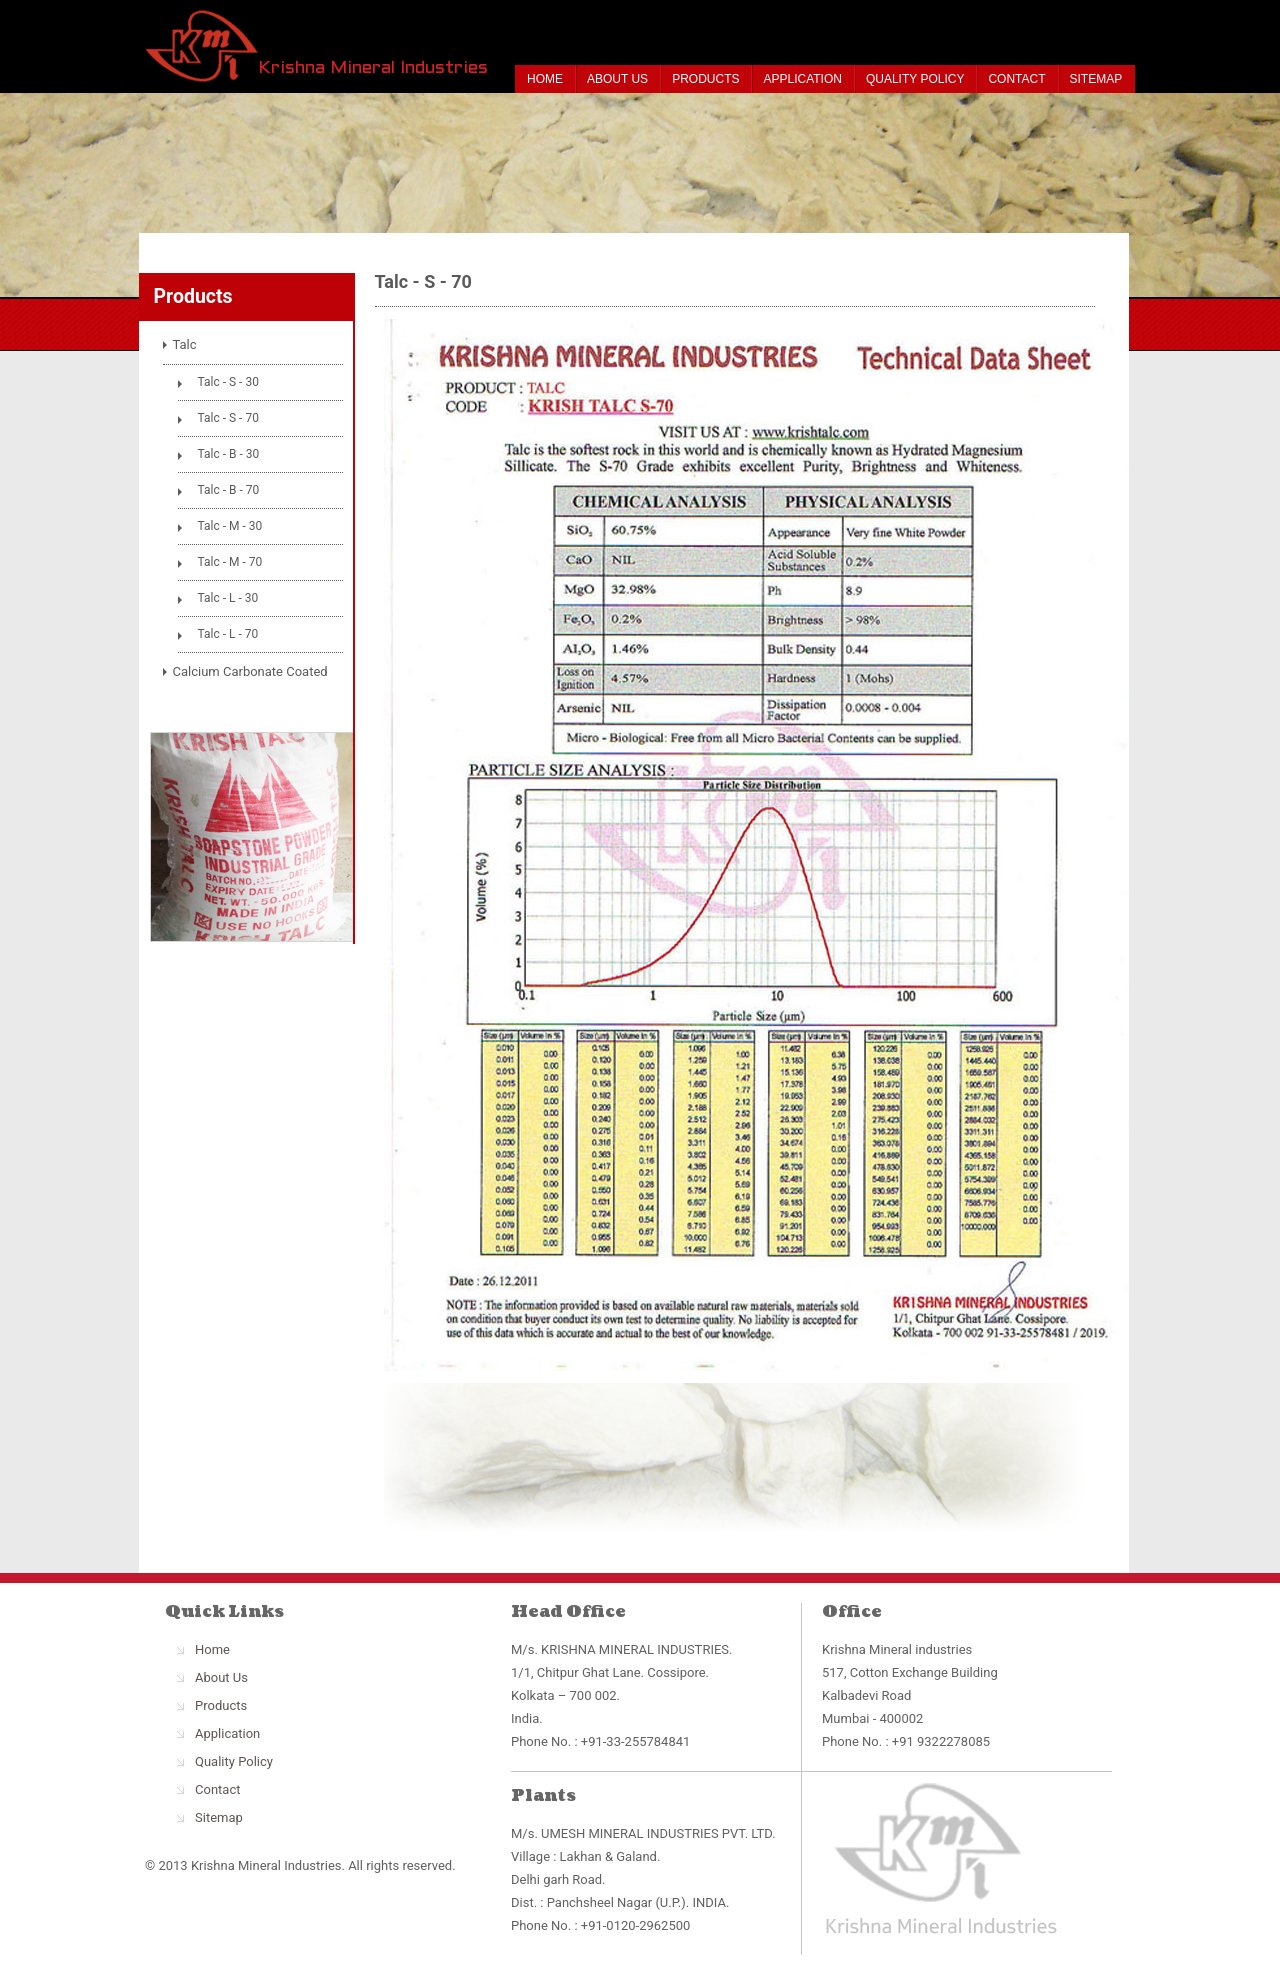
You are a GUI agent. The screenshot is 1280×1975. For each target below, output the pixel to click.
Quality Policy (915, 79)
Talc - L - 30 (228, 598)
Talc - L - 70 (228, 634)
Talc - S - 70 (228, 418)
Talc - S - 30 (228, 382)
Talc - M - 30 (230, 526)
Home (545, 79)
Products (705, 79)
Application (802, 79)
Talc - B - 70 (229, 490)
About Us (617, 79)
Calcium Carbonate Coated (250, 671)
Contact (1016, 79)
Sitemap (1096, 79)
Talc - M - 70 (230, 562)
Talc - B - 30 (229, 454)
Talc (185, 344)
